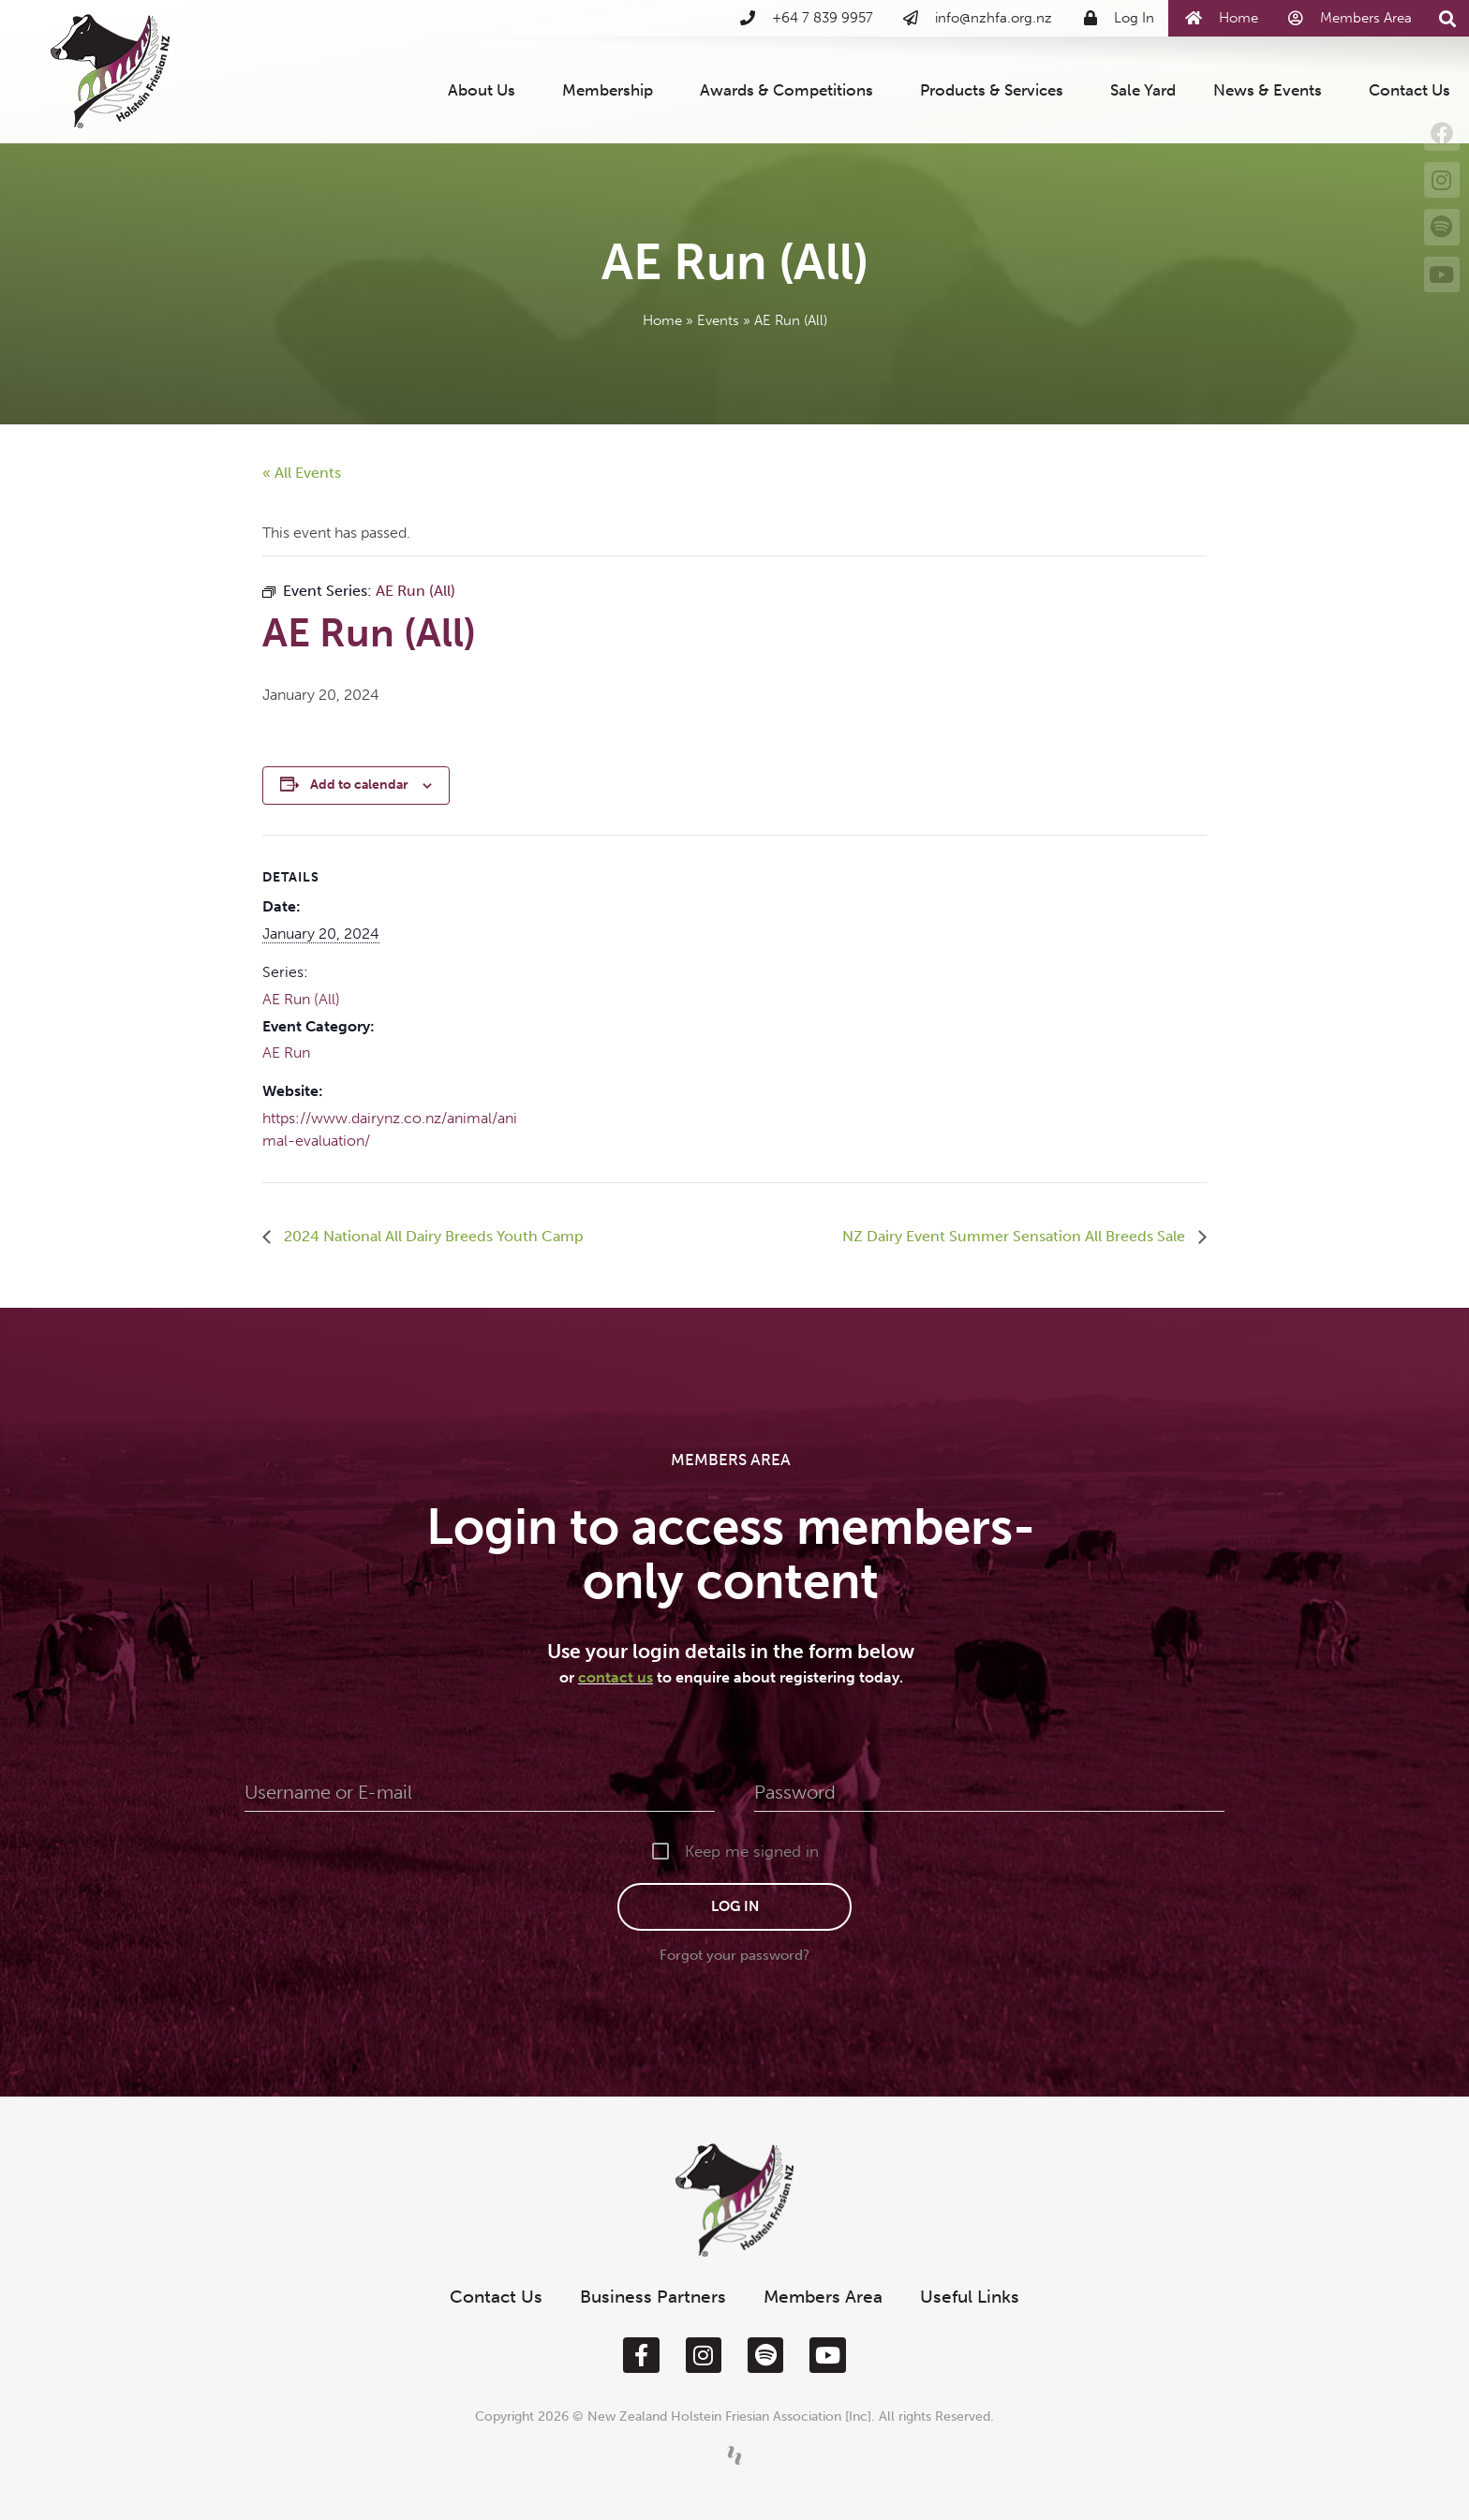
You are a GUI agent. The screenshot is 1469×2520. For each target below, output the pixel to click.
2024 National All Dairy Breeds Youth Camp (432, 1236)
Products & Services (996, 90)
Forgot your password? (734, 1955)
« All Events (301, 473)
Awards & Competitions (791, 90)
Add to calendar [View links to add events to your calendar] (359, 785)
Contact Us (1409, 90)
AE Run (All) (301, 999)
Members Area (823, 2296)
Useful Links (969, 2296)
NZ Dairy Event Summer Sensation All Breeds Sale (1015, 1236)
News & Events (1272, 90)
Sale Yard (1143, 90)
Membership (612, 90)
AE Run (286, 1052)
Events (718, 320)
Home (662, 320)
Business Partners (653, 2296)
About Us (486, 90)
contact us (615, 1677)
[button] (1447, 19)
